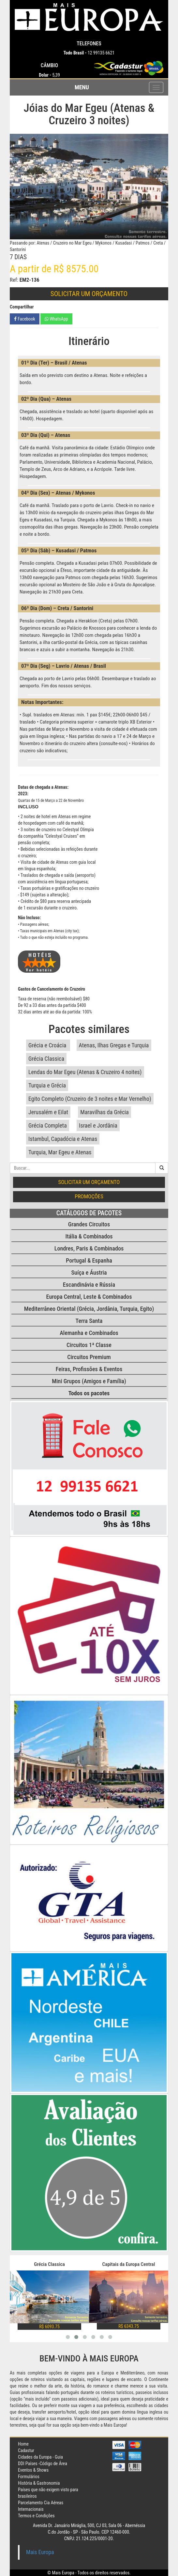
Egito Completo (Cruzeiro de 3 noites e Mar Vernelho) (89, 1098)
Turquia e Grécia (47, 1085)
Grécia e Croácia (48, 1045)
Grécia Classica (46, 1058)
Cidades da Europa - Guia (40, 2457)
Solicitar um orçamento (89, 294)
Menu (82, 87)
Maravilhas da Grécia (104, 1112)
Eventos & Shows (33, 2470)
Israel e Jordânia (98, 1125)
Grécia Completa (47, 1125)
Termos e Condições (36, 2515)
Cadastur (26, 2450)
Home (23, 2444)
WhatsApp (56, 319)
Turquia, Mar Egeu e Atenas (60, 1152)
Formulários (28, 2476)
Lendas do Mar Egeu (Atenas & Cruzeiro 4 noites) (85, 1072)
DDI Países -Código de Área (42, 2463)
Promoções (89, 1196)
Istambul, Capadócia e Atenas (62, 1138)
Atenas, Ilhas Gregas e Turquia (114, 1045)
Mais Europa (40, 2552)
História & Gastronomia (39, 2483)
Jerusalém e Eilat (48, 1112)
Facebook (24, 319)
